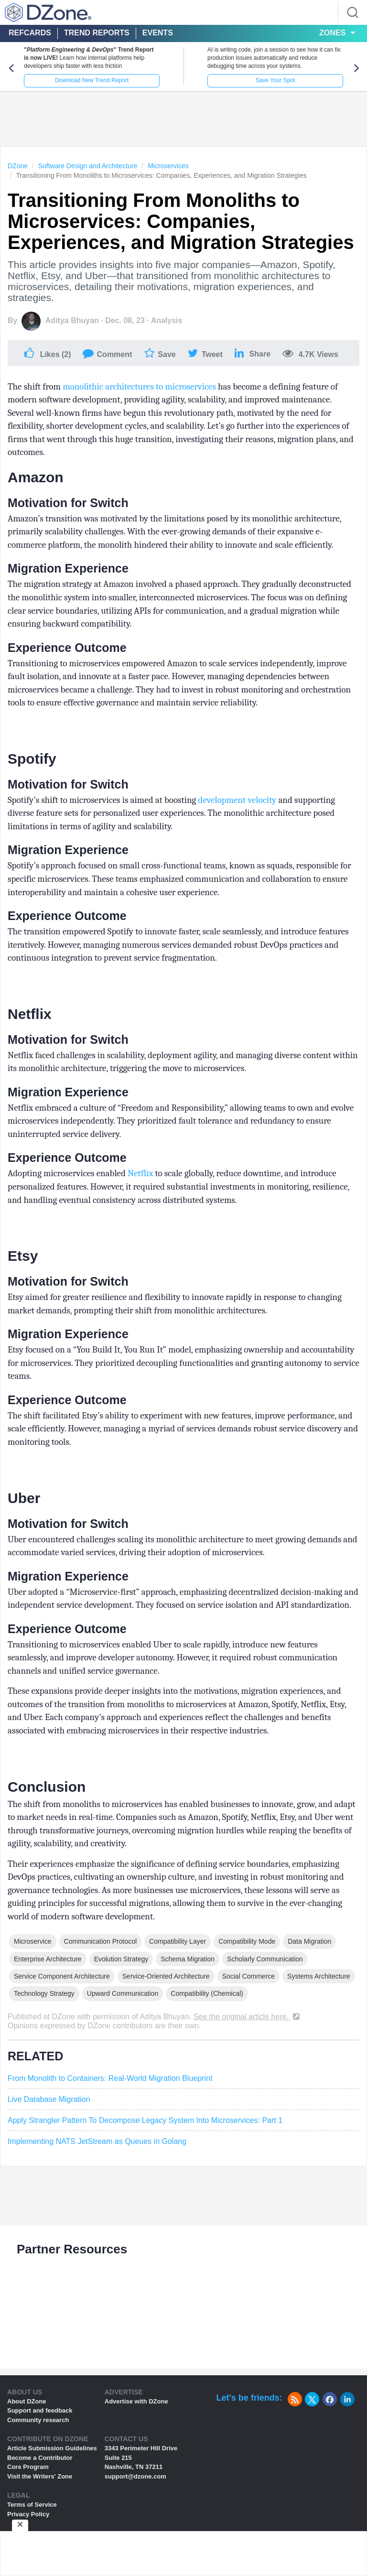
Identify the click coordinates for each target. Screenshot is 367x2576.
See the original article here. (248, 2017)
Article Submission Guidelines (52, 2448)
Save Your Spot (275, 80)
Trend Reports (97, 33)
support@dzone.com (135, 2476)
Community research (38, 2420)
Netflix (140, 1173)
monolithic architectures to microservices (139, 386)
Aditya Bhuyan (72, 320)
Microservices (168, 166)
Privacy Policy (28, 2514)
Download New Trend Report (92, 80)
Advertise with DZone (136, 2401)
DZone (18, 166)
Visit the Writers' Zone (39, 2476)
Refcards (30, 33)
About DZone (26, 2401)
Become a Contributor (40, 2457)
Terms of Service (32, 2504)
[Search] (352, 12)
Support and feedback (40, 2410)
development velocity (237, 800)
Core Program (28, 2466)
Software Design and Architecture (88, 166)
